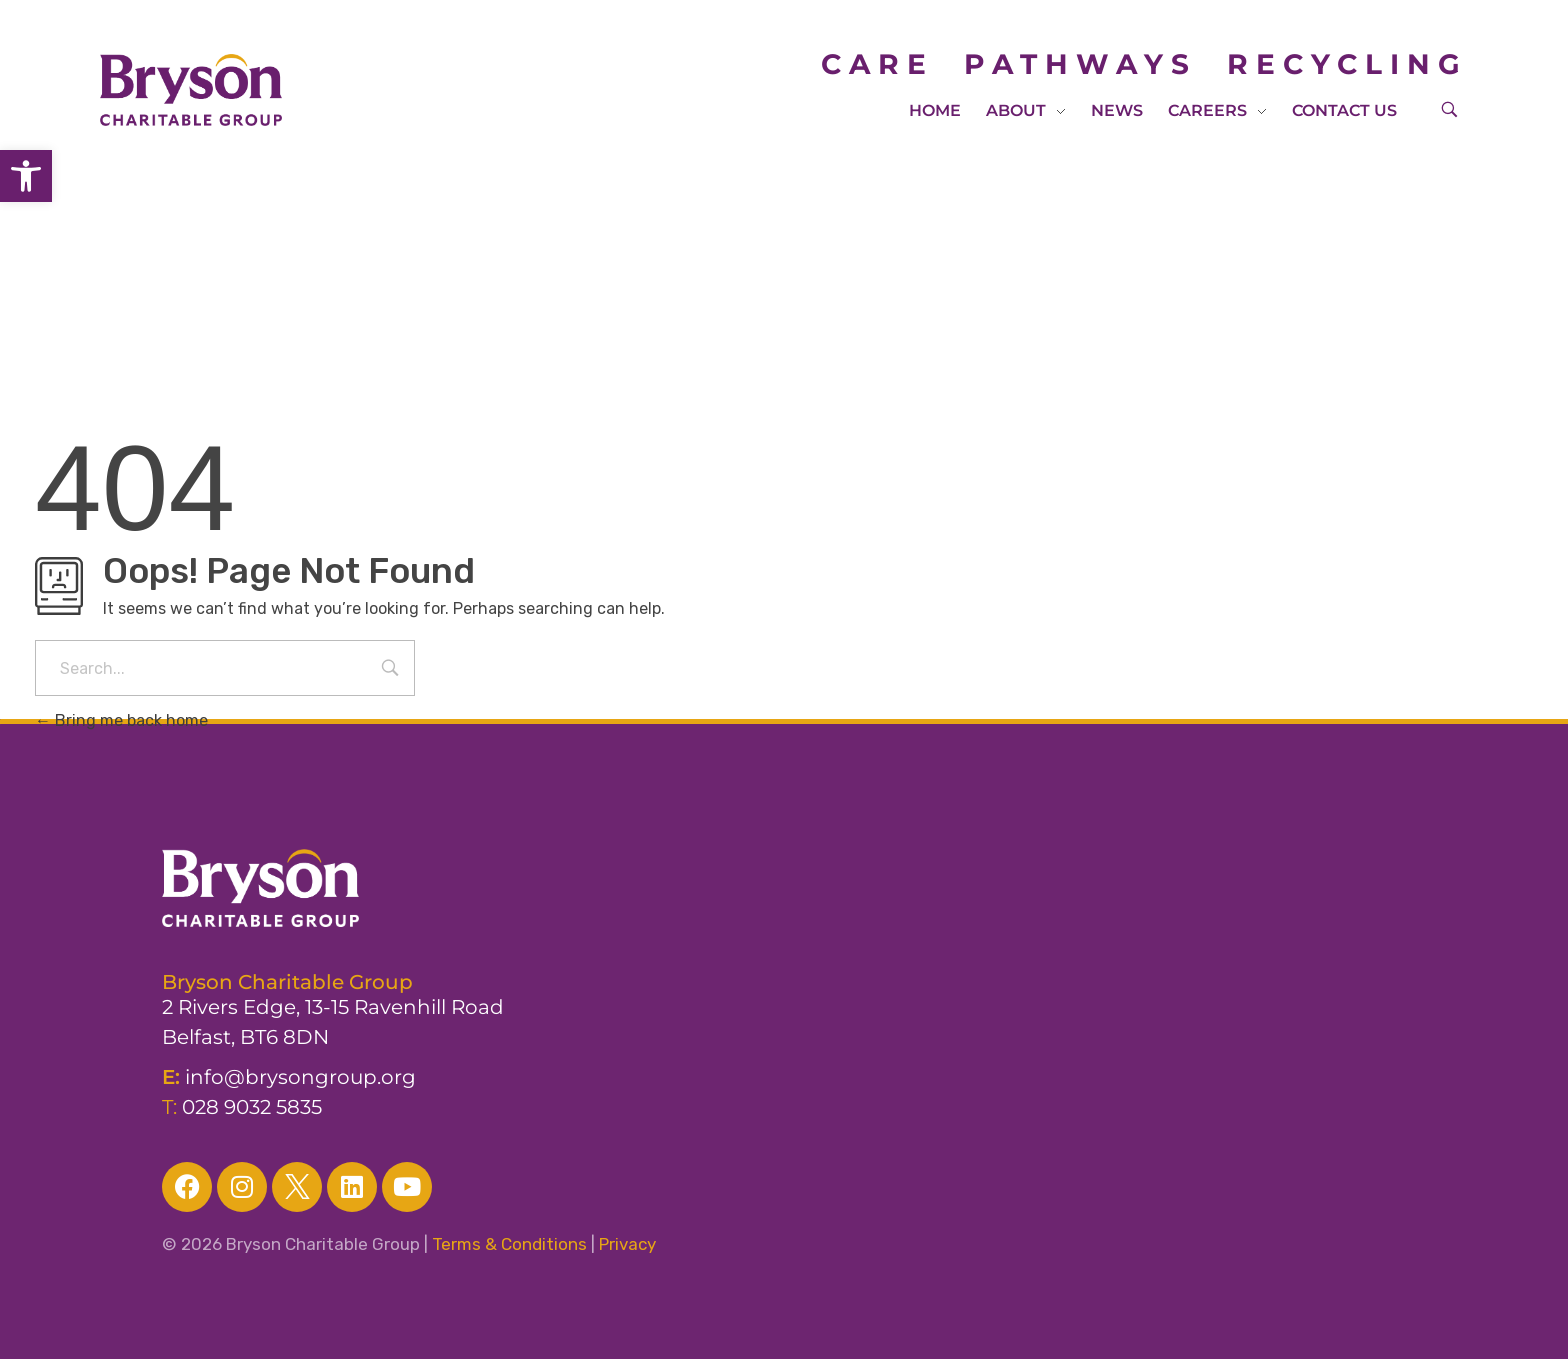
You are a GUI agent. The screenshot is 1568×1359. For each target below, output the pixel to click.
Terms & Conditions (509, 1244)
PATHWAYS (1080, 64)
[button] (26, 176)
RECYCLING (1347, 64)
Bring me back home (121, 720)
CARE (892, 64)
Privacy (627, 1244)
